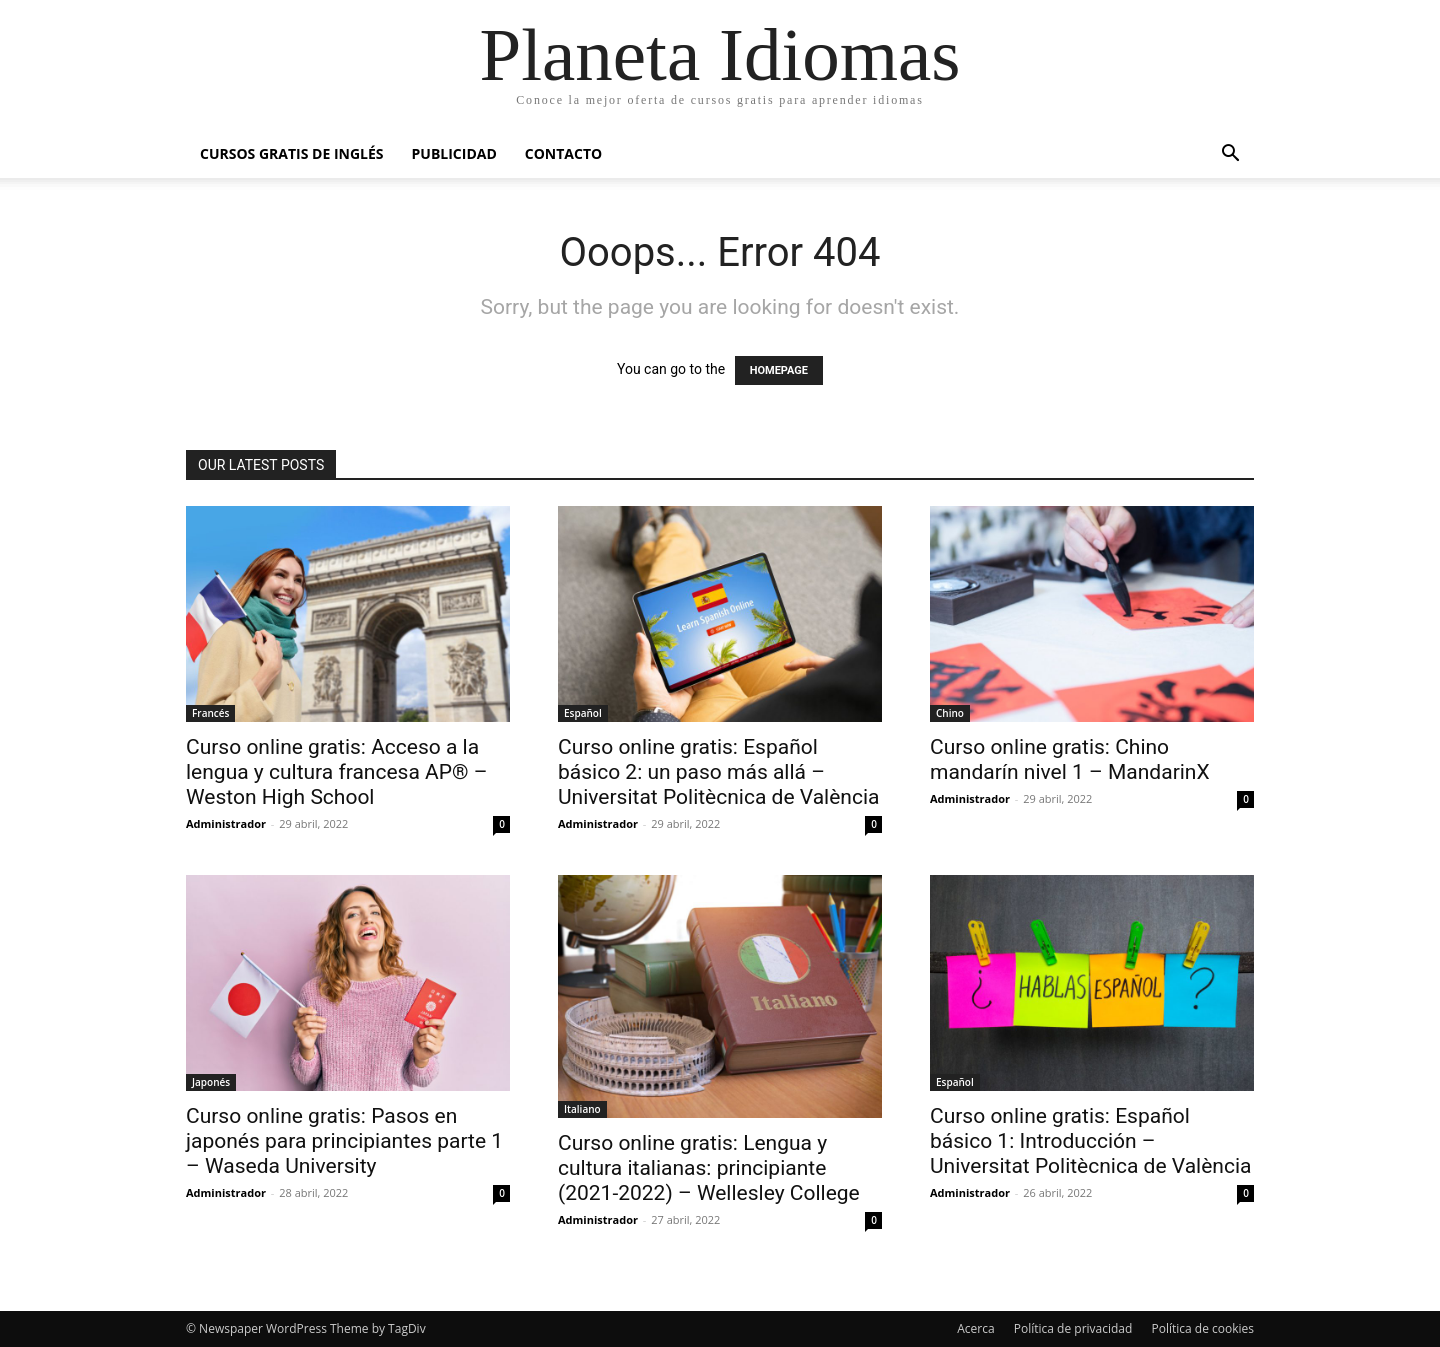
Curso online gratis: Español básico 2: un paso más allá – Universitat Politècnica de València (718, 772)
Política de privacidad (1073, 1328)
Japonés (211, 1082)
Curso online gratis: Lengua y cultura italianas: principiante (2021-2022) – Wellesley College (709, 1168)
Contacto (563, 153)
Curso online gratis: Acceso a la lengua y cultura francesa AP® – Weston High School (337, 772)
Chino (950, 713)
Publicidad (454, 153)
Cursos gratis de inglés (292, 153)
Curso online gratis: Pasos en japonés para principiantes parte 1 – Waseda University (344, 1141)
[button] (1230, 155)
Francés (210, 713)
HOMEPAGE (779, 370)
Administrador (226, 823)
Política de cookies (1202, 1328)
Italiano (582, 1109)
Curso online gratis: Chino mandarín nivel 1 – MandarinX (1070, 759)
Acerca (975, 1328)
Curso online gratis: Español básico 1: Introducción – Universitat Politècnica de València (1090, 1141)
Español (583, 713)
